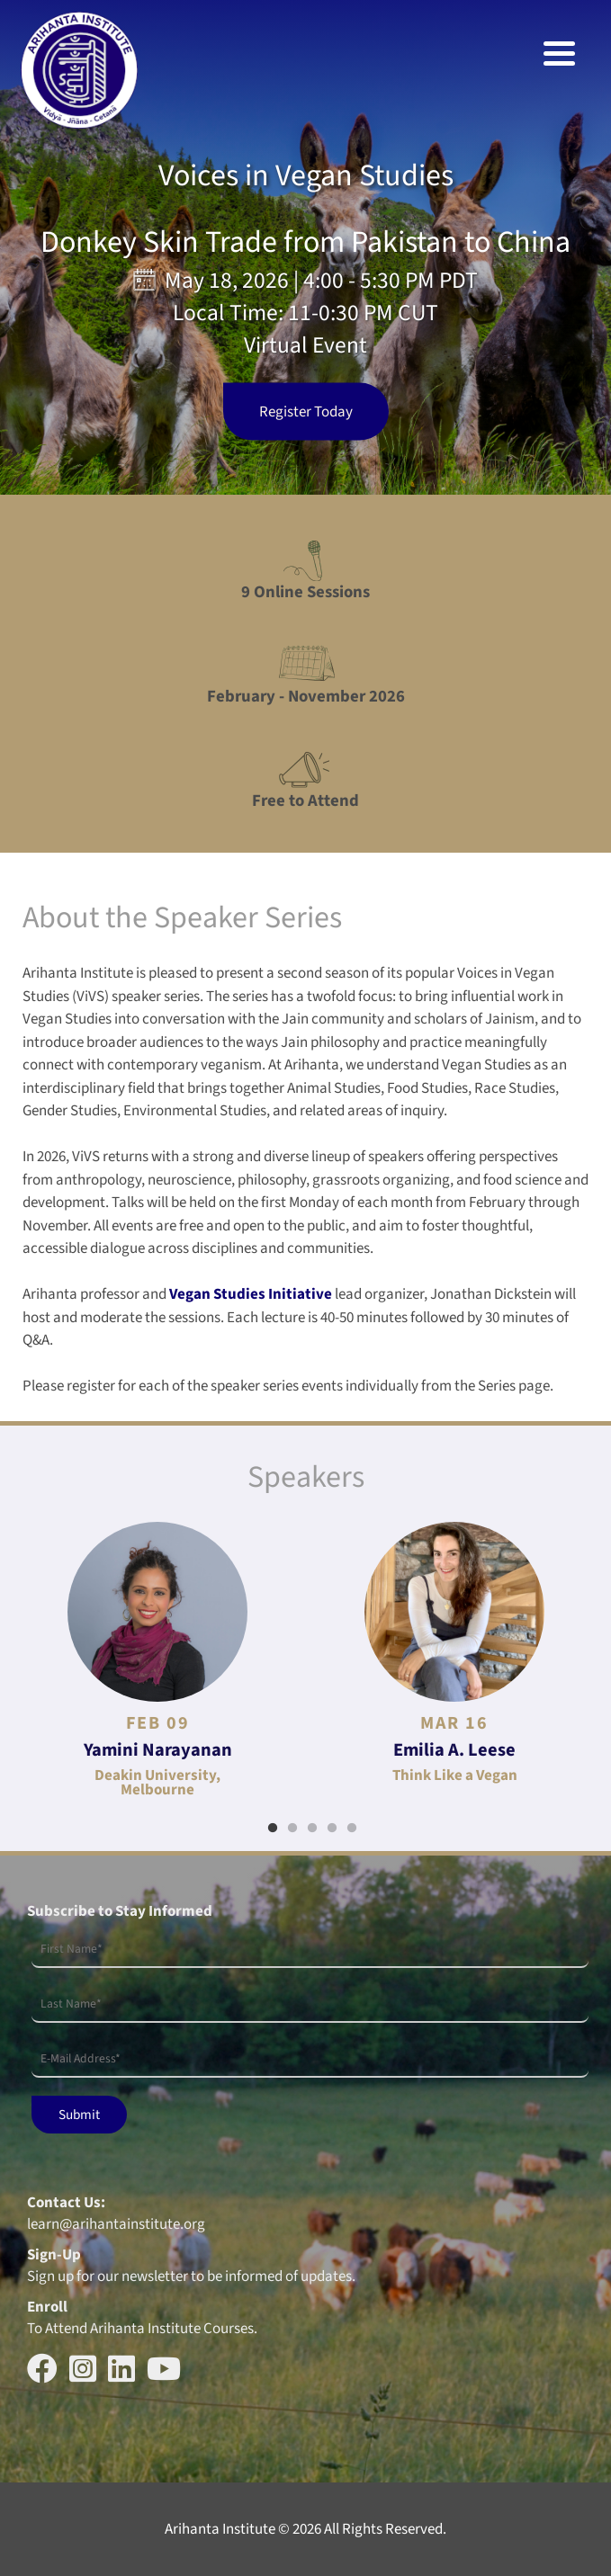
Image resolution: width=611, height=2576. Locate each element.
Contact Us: (66, 2203)
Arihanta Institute (220, 2529)
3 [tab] (312, 1829)
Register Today (306, 412)
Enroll (47, 2307)
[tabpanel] (157, 1659)
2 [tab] (292, 1829)
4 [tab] (332, 1829)
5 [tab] (352, 1829)
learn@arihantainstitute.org (116, 2224)
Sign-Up (54, 2255)
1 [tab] (273, 1829)
